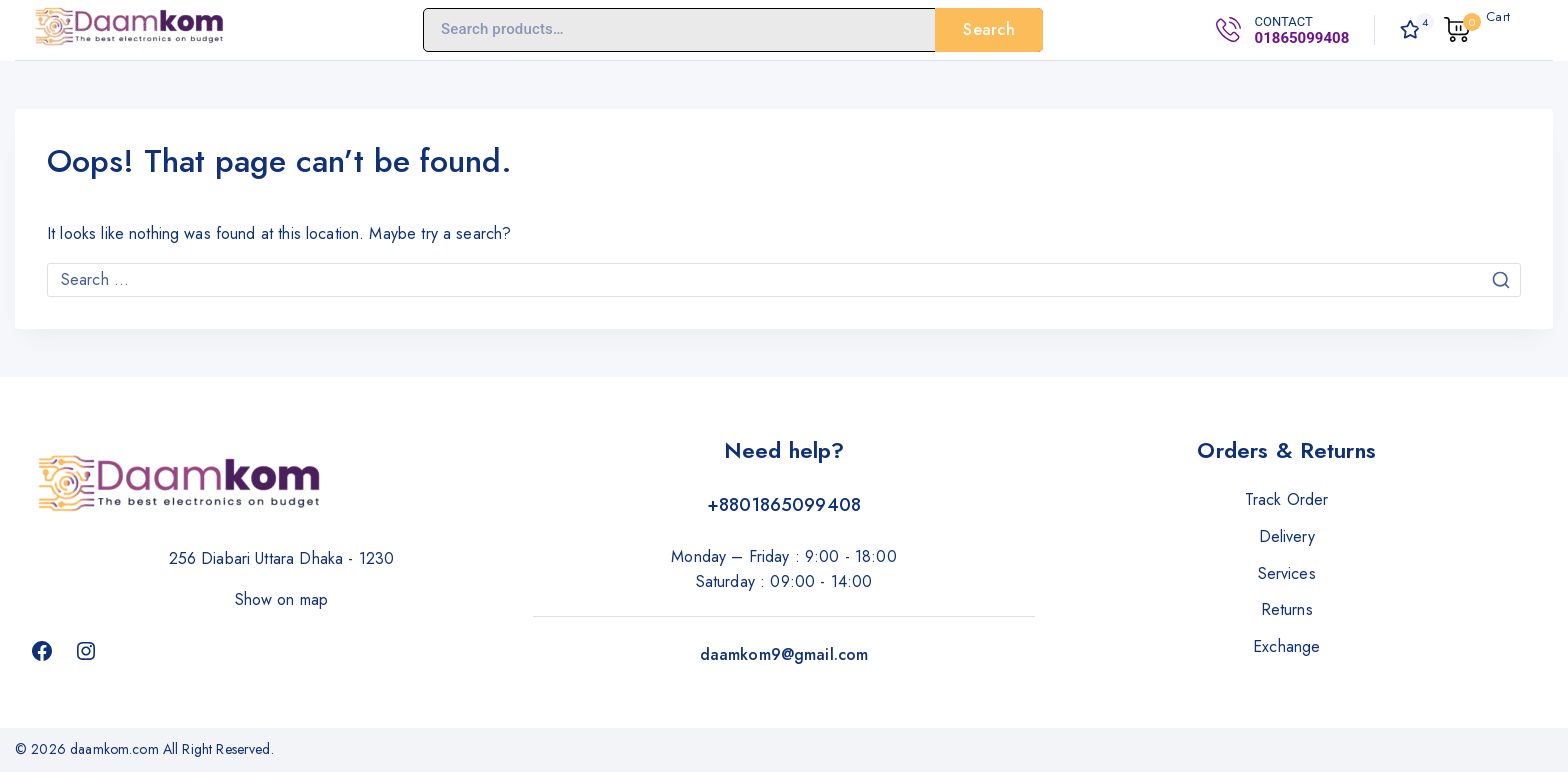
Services (1287, 573)
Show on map (282, 599)
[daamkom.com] (130, 29)
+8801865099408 (784, 505)
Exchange (1286, 646)
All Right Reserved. (220, 749)
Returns (1287, 609)
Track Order (1287, 499)
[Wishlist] (1412, 30)
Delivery (1287, 536)
